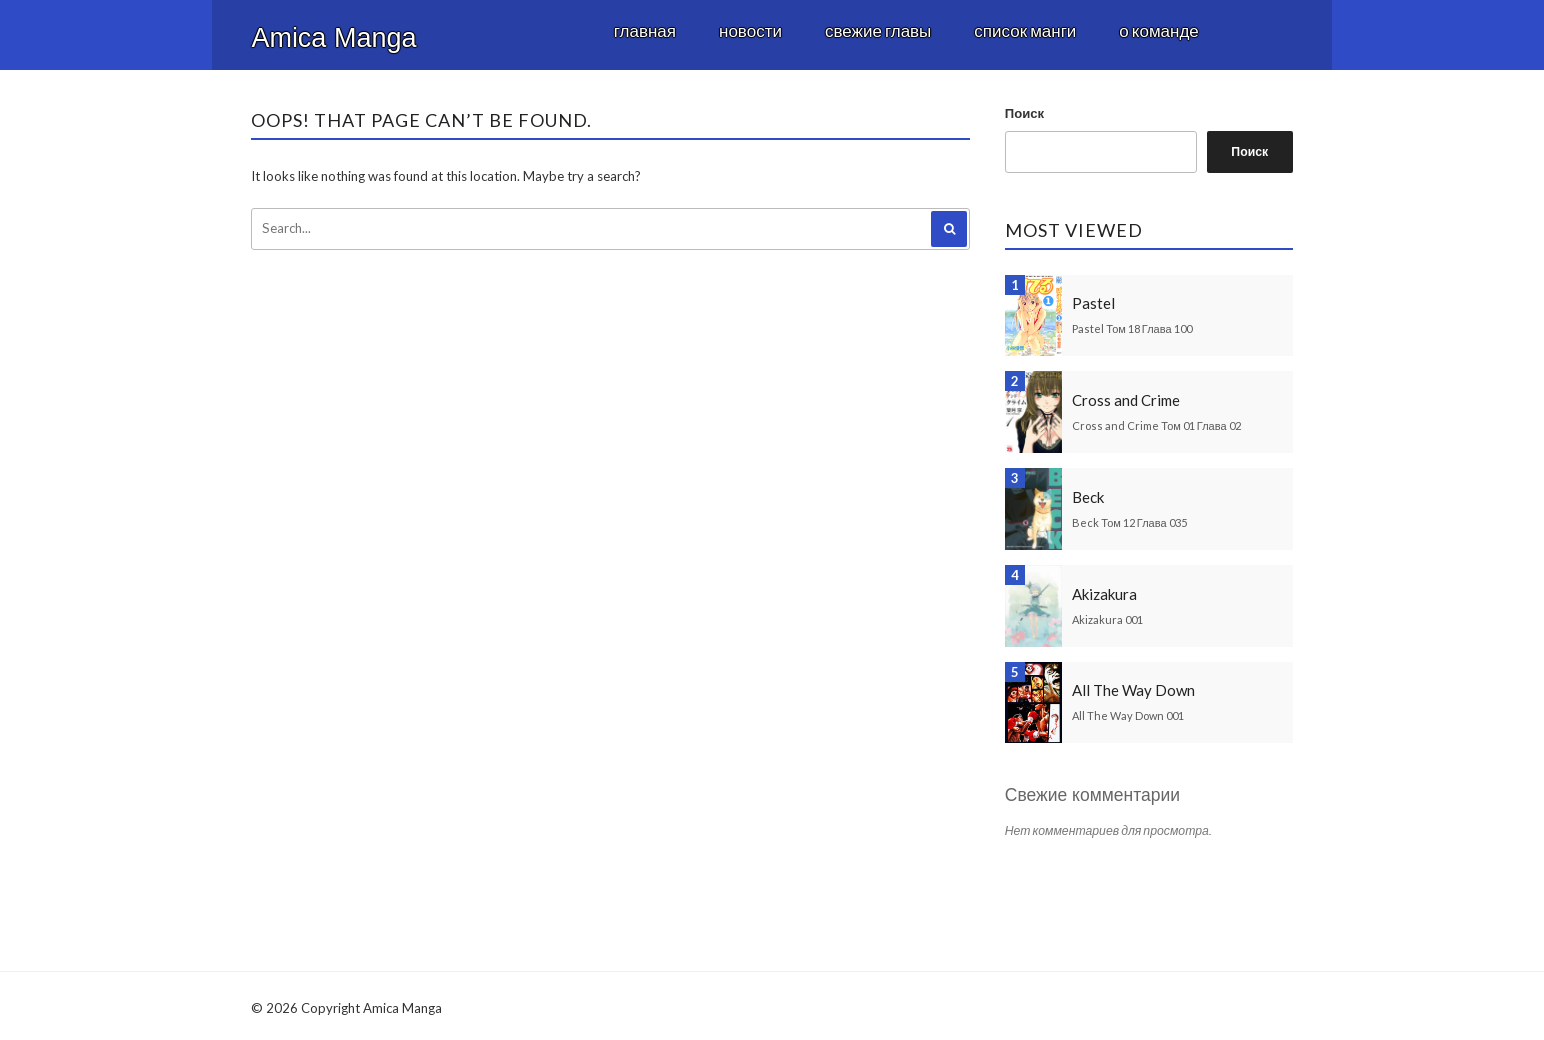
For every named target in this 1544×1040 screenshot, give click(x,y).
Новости (750, 30)
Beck (1088, 497)
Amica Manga (333, 38)
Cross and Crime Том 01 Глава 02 (1156, 425)
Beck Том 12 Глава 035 (1129, 522)
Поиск (1024, 113)
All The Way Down (1133, 690)
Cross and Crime (1126, 400)
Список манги (1025, 30)
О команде (1158, 30)
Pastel (1093, 303)
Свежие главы (878, 30)
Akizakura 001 (1107, 619)
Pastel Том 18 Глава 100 (1131, 328)
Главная (645, 30)
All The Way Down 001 (1128, 715)
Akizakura (1104, 594)
